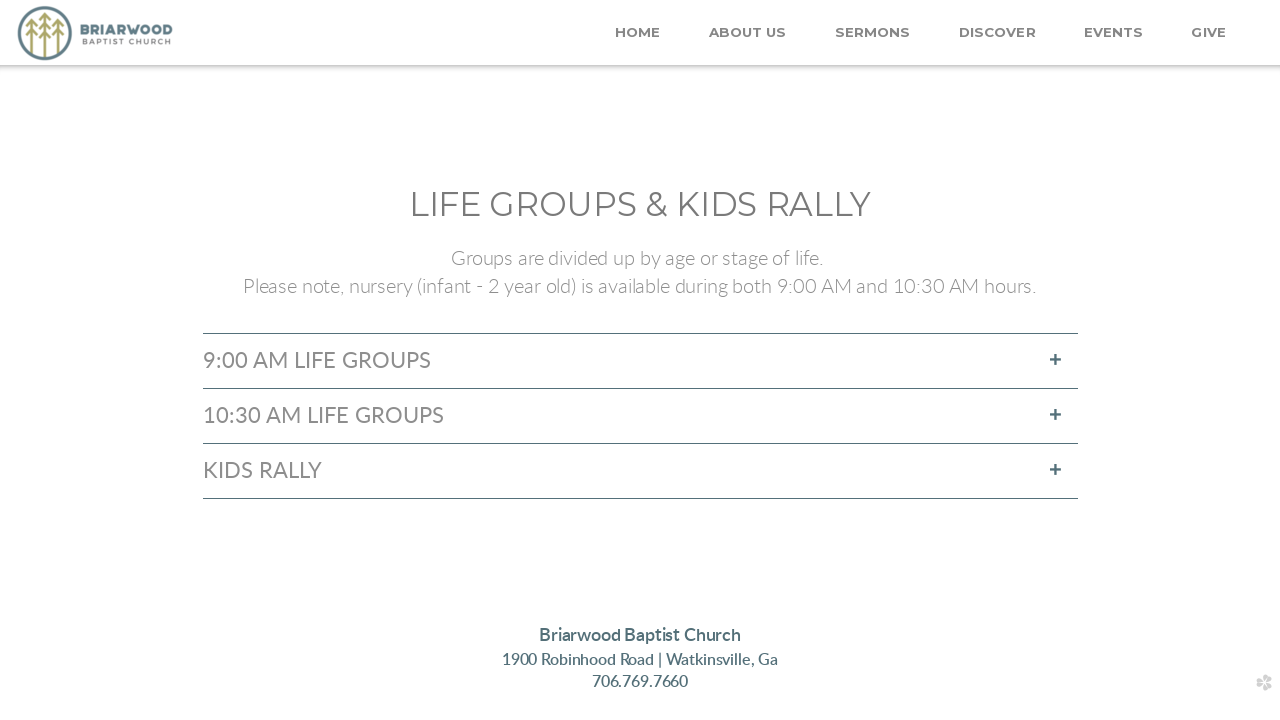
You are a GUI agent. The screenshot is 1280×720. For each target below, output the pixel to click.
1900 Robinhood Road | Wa (640, 660)
